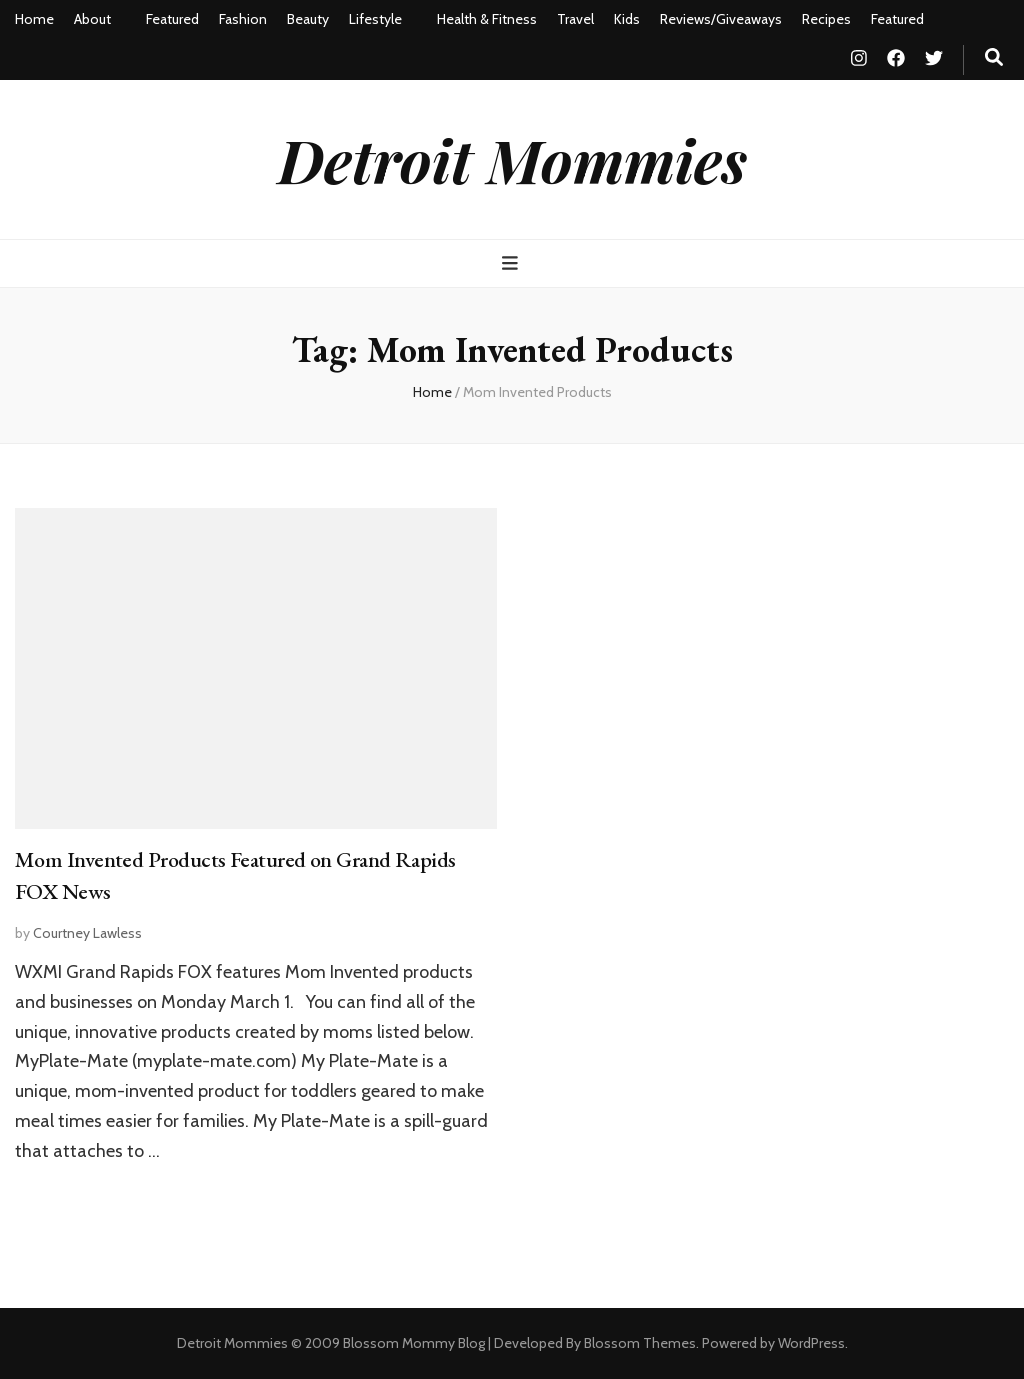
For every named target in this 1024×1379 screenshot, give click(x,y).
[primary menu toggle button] (512, 263)
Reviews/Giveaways (721, 19)
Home (34, 19)
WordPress (811, 1343)
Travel (575, 19)
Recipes (826, 19)
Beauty (308, 19)
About (92, 19)
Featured (172, 19)
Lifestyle (375, 19)
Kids (627, 19)
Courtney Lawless (87, 933)
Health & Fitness (487, 19)
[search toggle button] (994, 57)
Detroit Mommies (512, 159)
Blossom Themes (640, 1343)
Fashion (243, 19)
